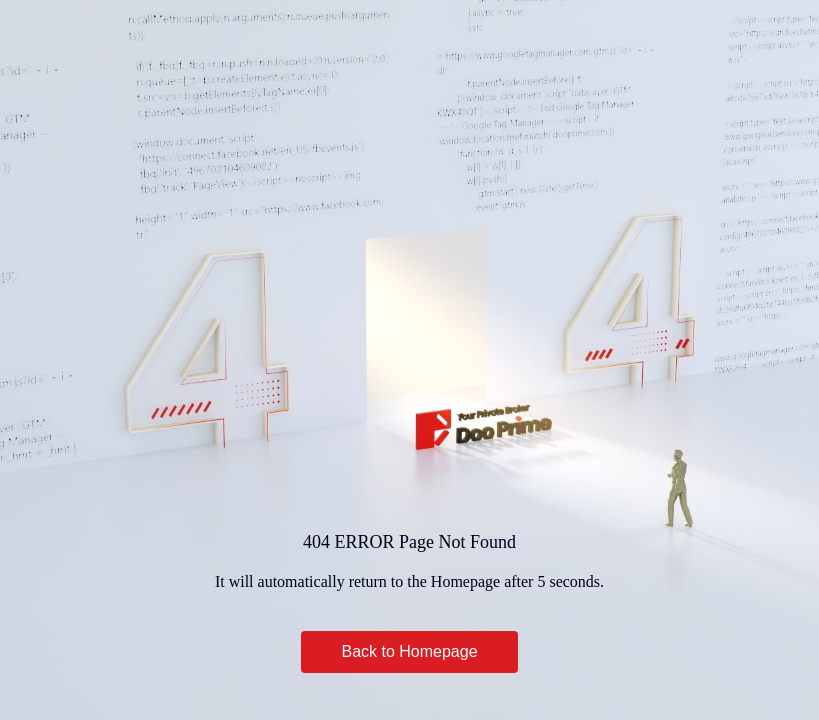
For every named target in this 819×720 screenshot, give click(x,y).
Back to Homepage (409, 651)
